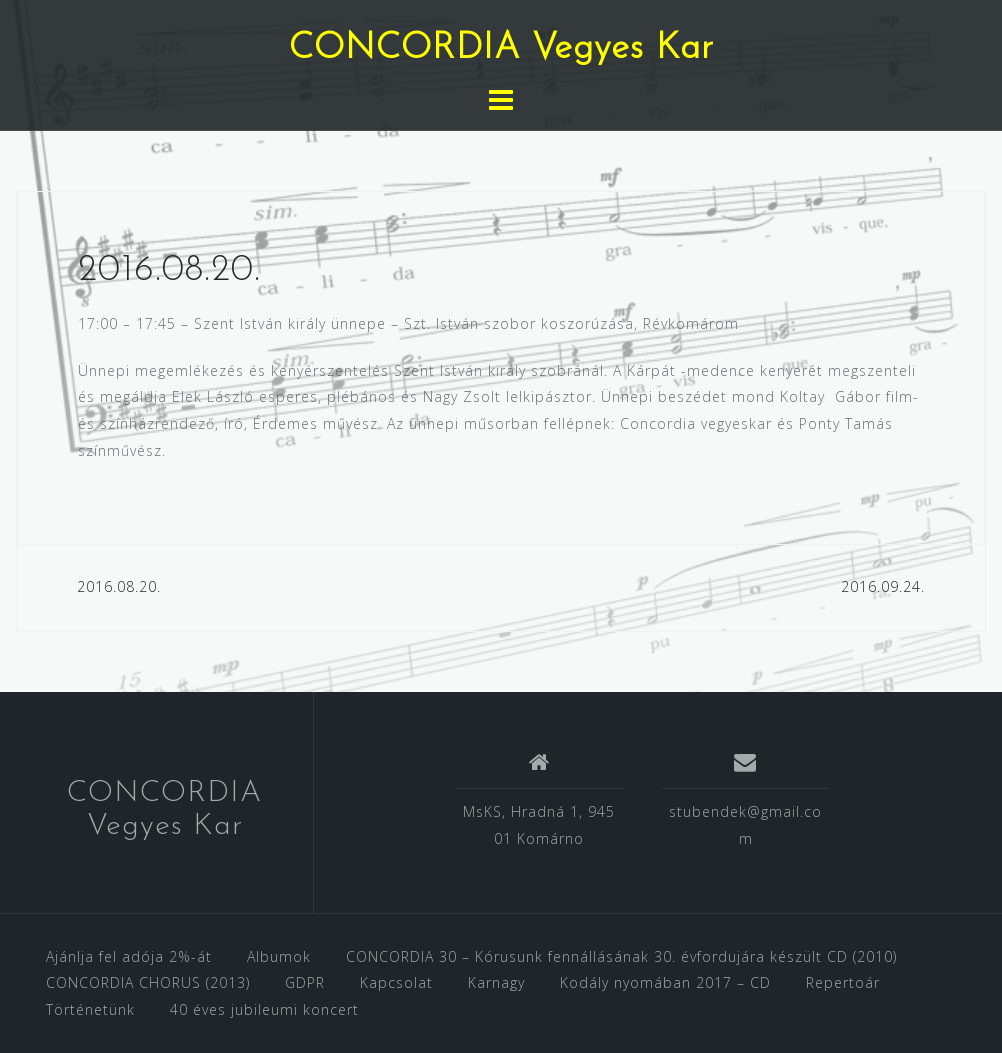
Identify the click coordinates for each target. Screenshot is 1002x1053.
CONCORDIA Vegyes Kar (501, 49)
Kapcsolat (396, 982)
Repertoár (843, 982)
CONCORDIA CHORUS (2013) (148, 982)
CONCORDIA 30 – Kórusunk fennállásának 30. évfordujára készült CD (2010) (621, 956)
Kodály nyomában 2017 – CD (665, 982)
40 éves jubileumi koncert (264, 1009)
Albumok (279, 956)
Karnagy (496, 982)
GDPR (305, 982)
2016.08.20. (119, 586)
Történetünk (90, 1009)
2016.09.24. (883, 586)
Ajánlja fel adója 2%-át (129, 956)
